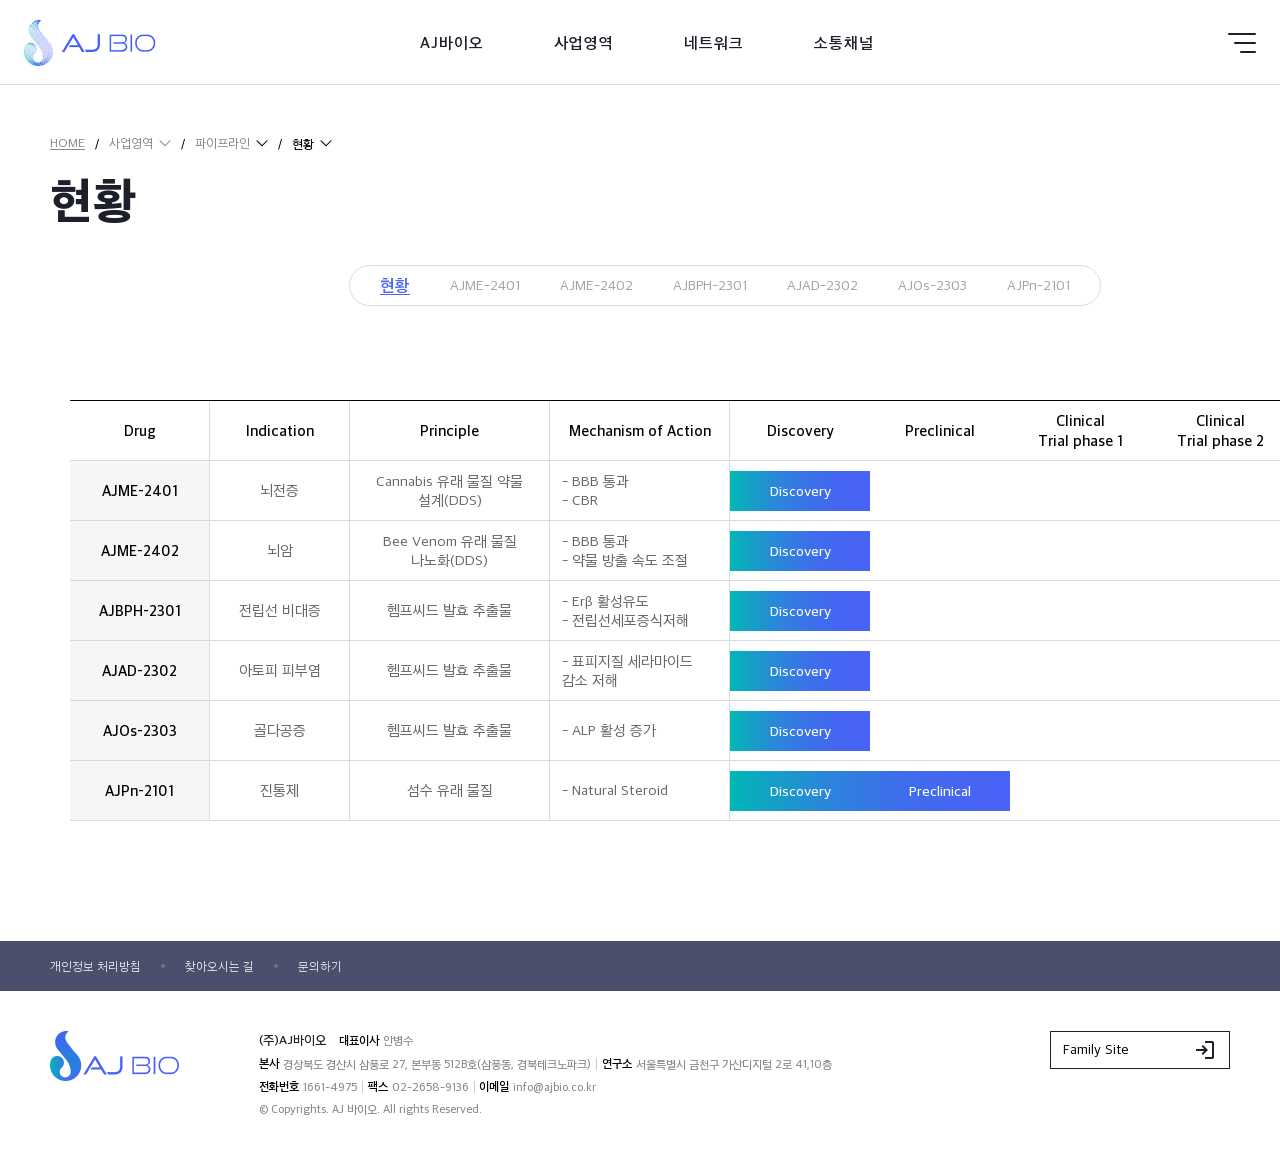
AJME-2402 (576, 287)
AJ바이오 (452, 42)
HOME (67, 143)
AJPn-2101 (1076, 287)
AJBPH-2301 (706, 287)
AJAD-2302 (834, 287)
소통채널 (844, 42)
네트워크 (714, 42)
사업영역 (584, 42)
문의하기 (338, 969)
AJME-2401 (449, 287)
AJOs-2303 (957, 287)
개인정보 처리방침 (100, 969)
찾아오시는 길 (232, 969)
